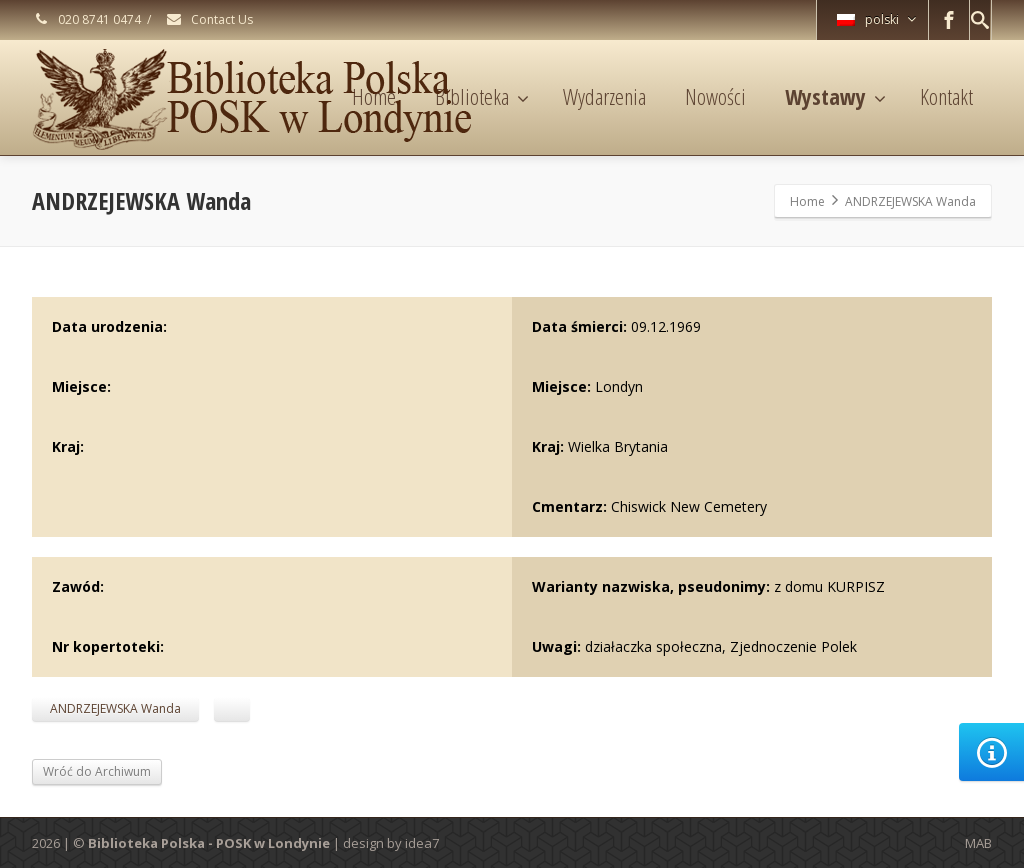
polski (876, 19)
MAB (978, 843)
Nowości (715, 96)
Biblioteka (482, 96)
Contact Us (209, 19)
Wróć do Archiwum (97, 771)
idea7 (422, 843)
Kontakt (946, 96)
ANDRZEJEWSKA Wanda (115, 708)
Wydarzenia (604, 96)
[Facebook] (949, 20)
